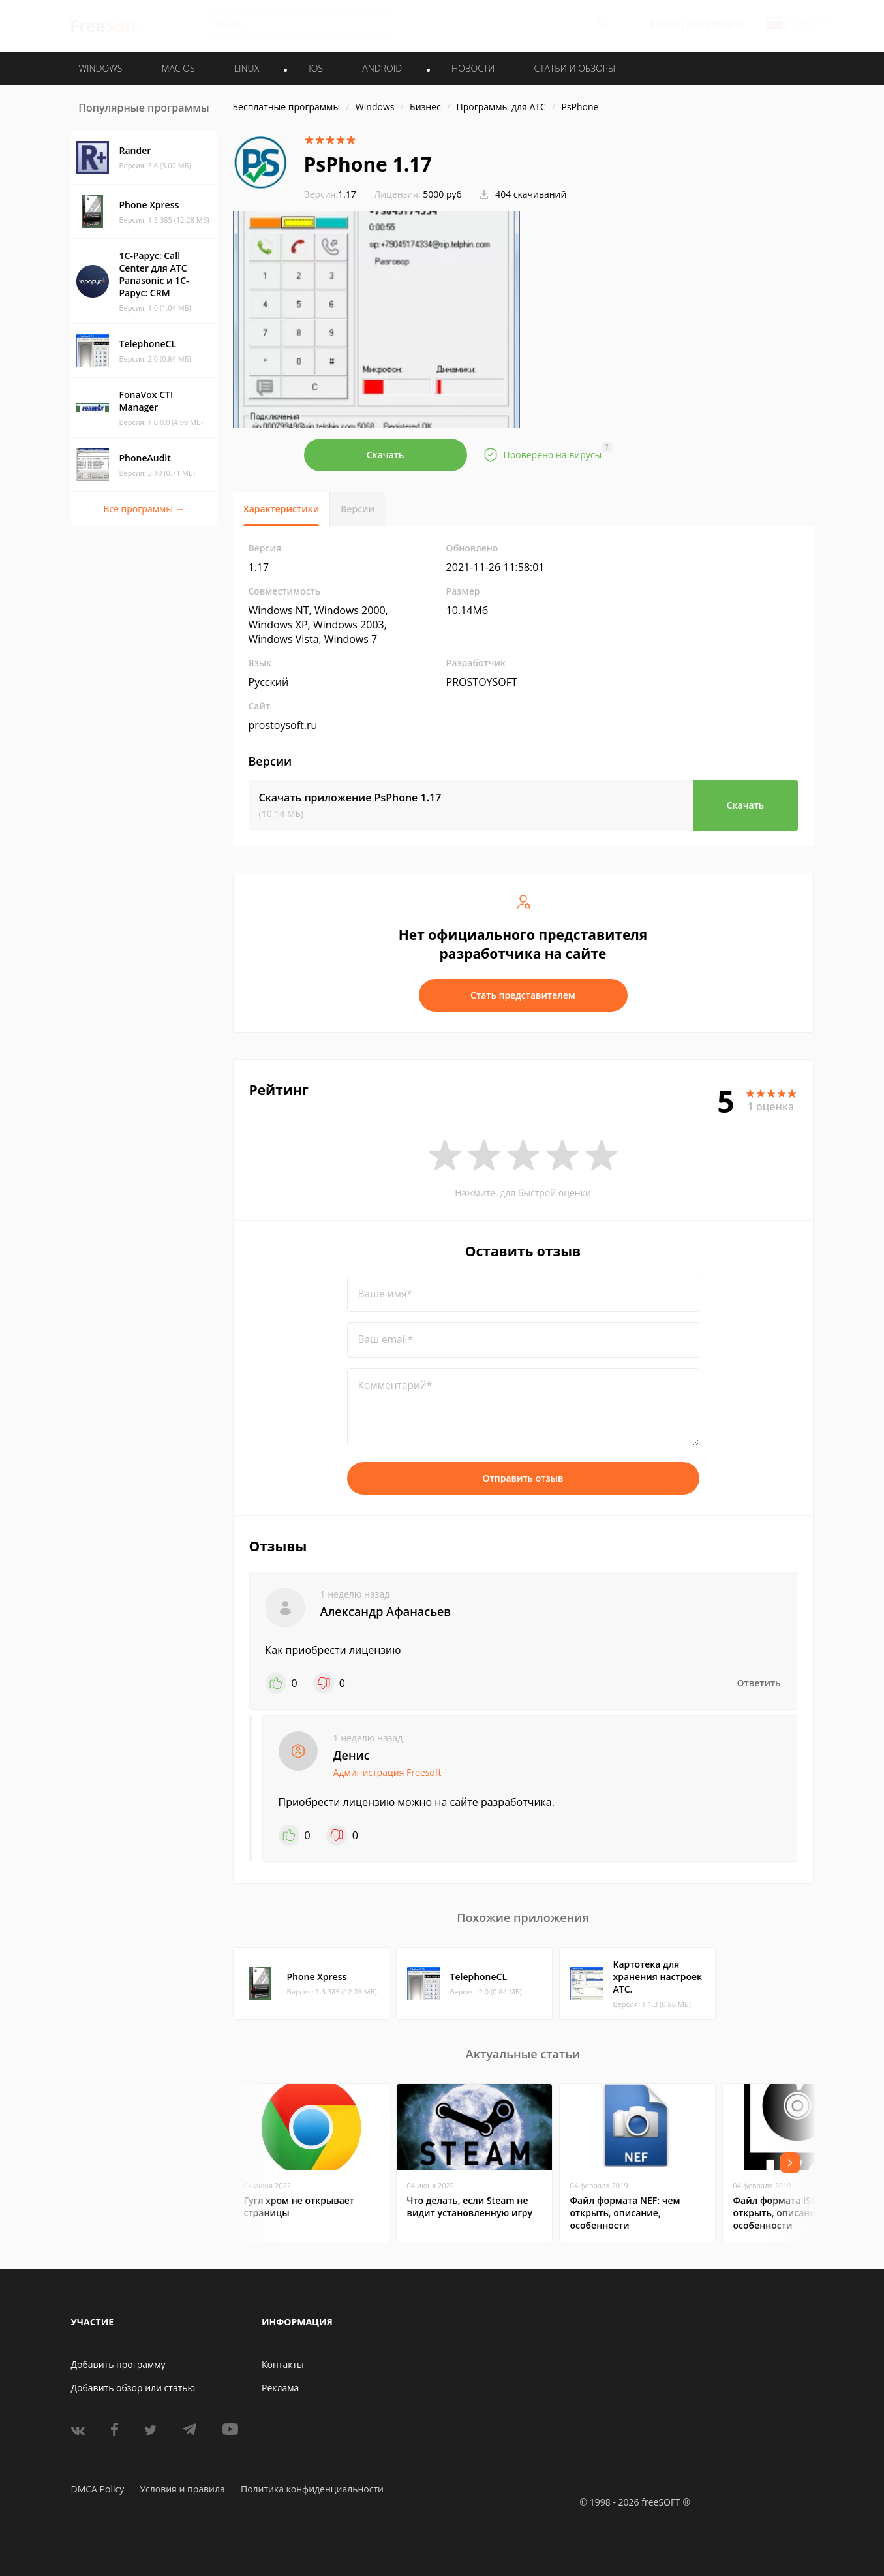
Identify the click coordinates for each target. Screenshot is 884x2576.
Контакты (283, 2364)
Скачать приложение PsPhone (350, 797)
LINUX (246, 68)
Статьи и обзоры (575, 68)
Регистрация (714, 23)
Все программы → (143, 509)
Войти (664, 23)
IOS (316, 68)
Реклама (280, 2388)
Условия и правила (182, 2489)
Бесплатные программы (287, 107)
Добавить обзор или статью (133, 2388)
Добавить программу (118, 2364)
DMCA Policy (98, 2489)
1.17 (330, 194)
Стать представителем (522, 995)
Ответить (759, 1683)
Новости (473, 68)
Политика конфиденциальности (312, 2489)
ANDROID (382, 68)
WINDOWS (101, 68)
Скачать (385, 454)
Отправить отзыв (523, 1478)
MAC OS (177, 68)
